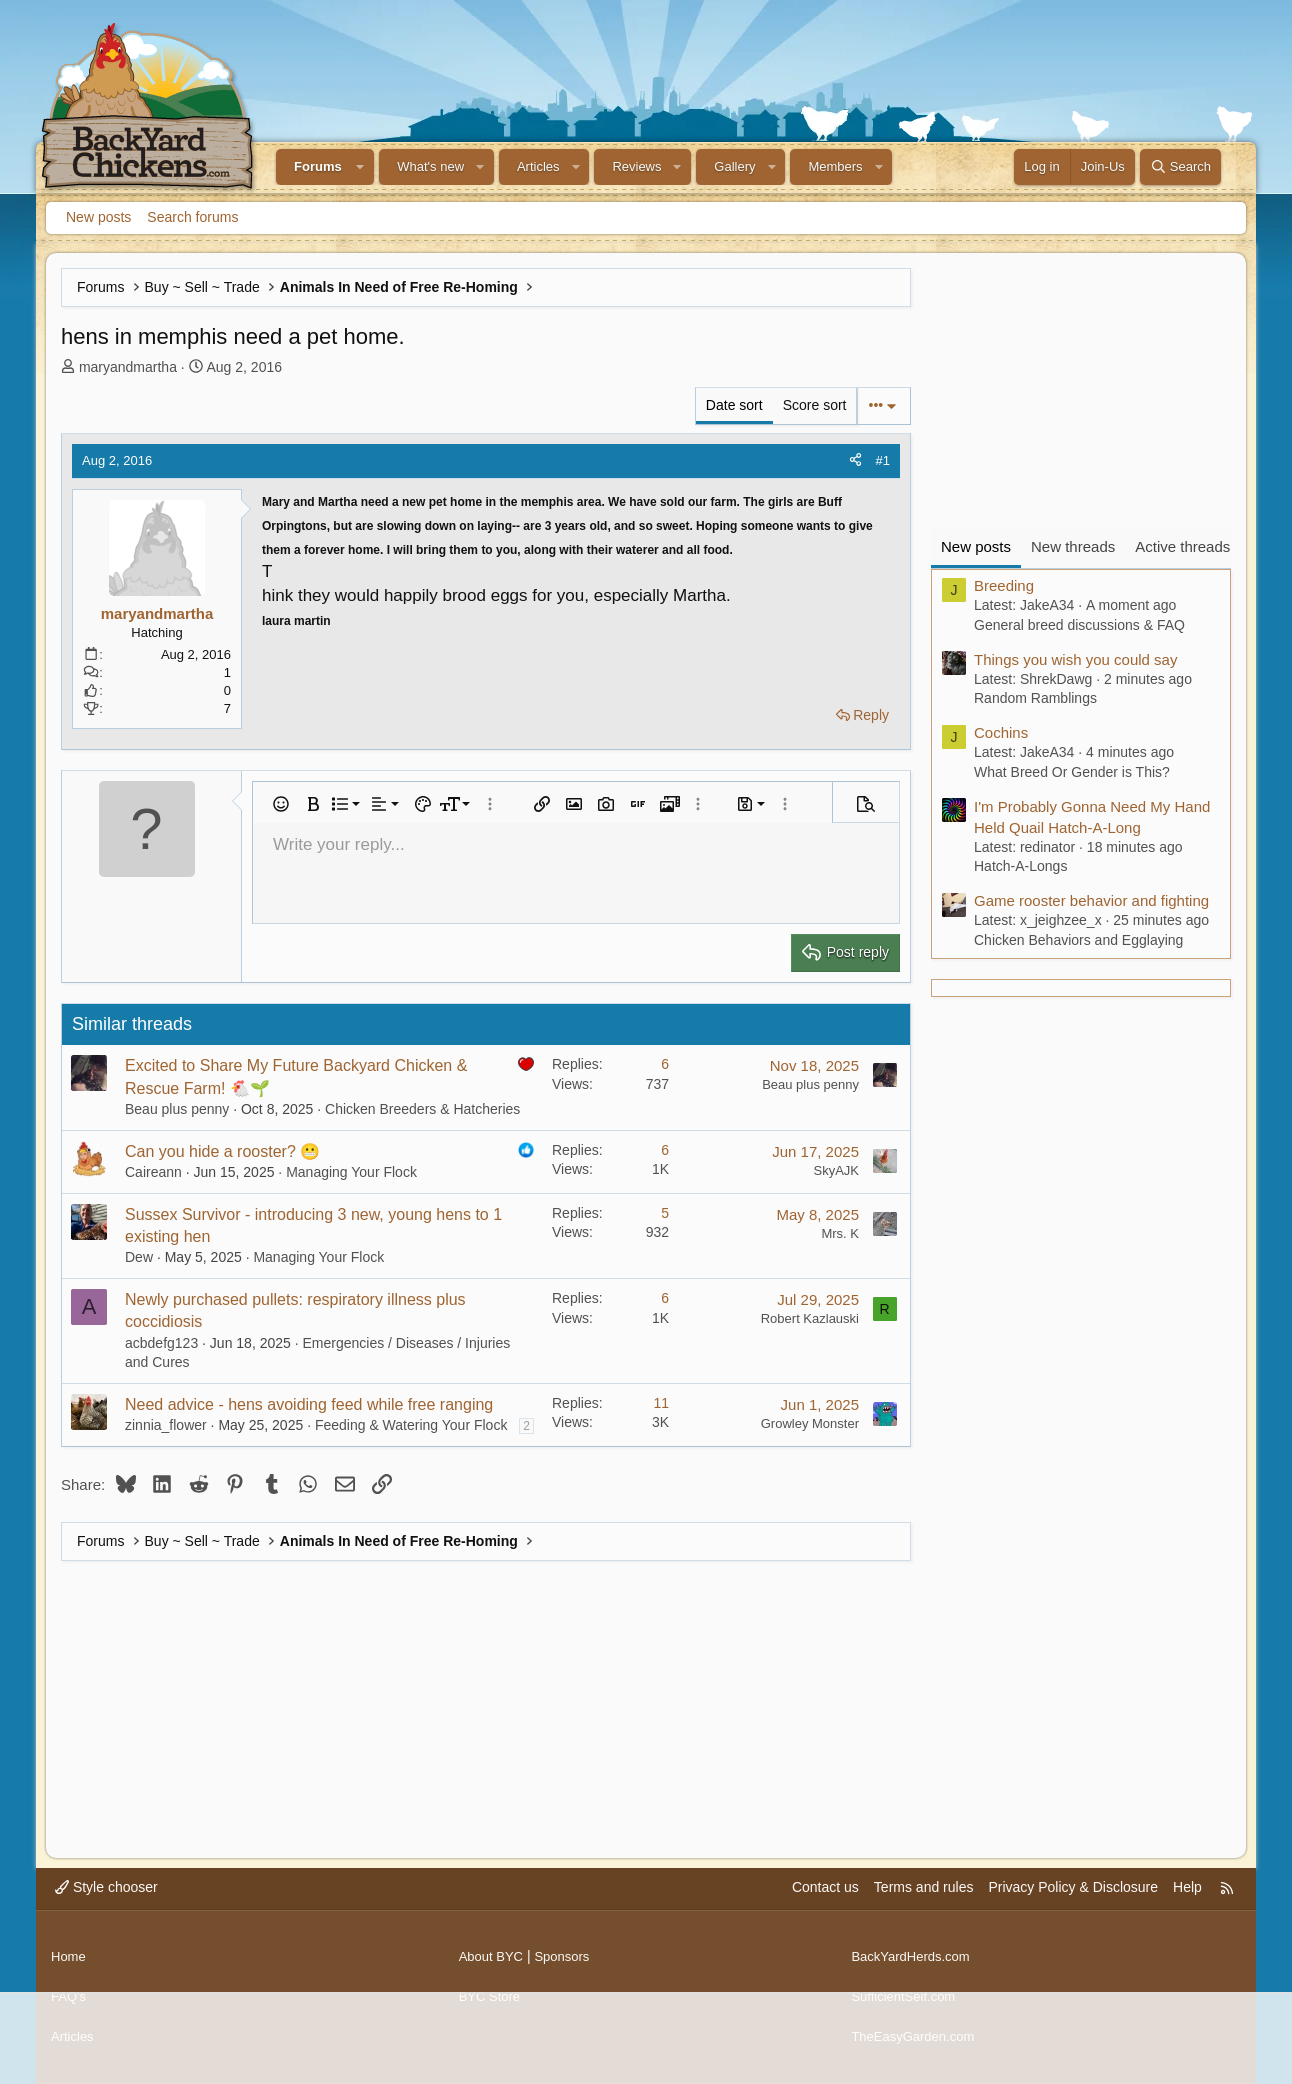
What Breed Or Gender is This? (1072, 772)
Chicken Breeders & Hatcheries (422, 1109)
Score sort (815, 405)
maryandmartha (128, 367)
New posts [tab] (976, 546)
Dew (139, 1257)
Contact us (825, 1907)
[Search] (1180, 167)
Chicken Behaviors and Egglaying (1078, 940)
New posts (98, 217)
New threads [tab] (1073, 546)
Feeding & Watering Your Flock (411, 1425)
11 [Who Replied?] (661, 1403)
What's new (430, 166)
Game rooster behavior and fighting (1091, 900)
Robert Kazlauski (810, 1318)
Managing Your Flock (351, 1172)
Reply (871, 715)
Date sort (734, 405)
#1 (883, 460)
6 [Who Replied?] (665, 1064)
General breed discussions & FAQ (1079, 625)
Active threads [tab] (1182, 546)
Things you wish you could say (1075, 659)
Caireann (153, 1172)
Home (69, 1968)
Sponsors (568, 1968)
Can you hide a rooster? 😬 (222, 1151)
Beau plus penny (177, 1109)
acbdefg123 (161, 1343)
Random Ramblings (1035, 698)
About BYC (493, 1968)
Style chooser (106, 1907)
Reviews (636, 166)
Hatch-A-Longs (1020, 866)
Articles (538, 166)
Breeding (1004, 585)
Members (835, 166)
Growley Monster (810, 1423)
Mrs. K (840, 1233)
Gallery (734, 166)
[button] (361, 167)
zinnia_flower (166, 1425)
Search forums (192, 217)
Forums (318, 166)
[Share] (855, 461)
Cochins (1001, 732)
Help (1187, 1907)
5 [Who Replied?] (665, 1213)
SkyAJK (836, 1170)
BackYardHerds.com (914, 1968)
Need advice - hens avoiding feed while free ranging (309, 1404)
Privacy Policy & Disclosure (1073, 1907)
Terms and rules (924, 1907)
